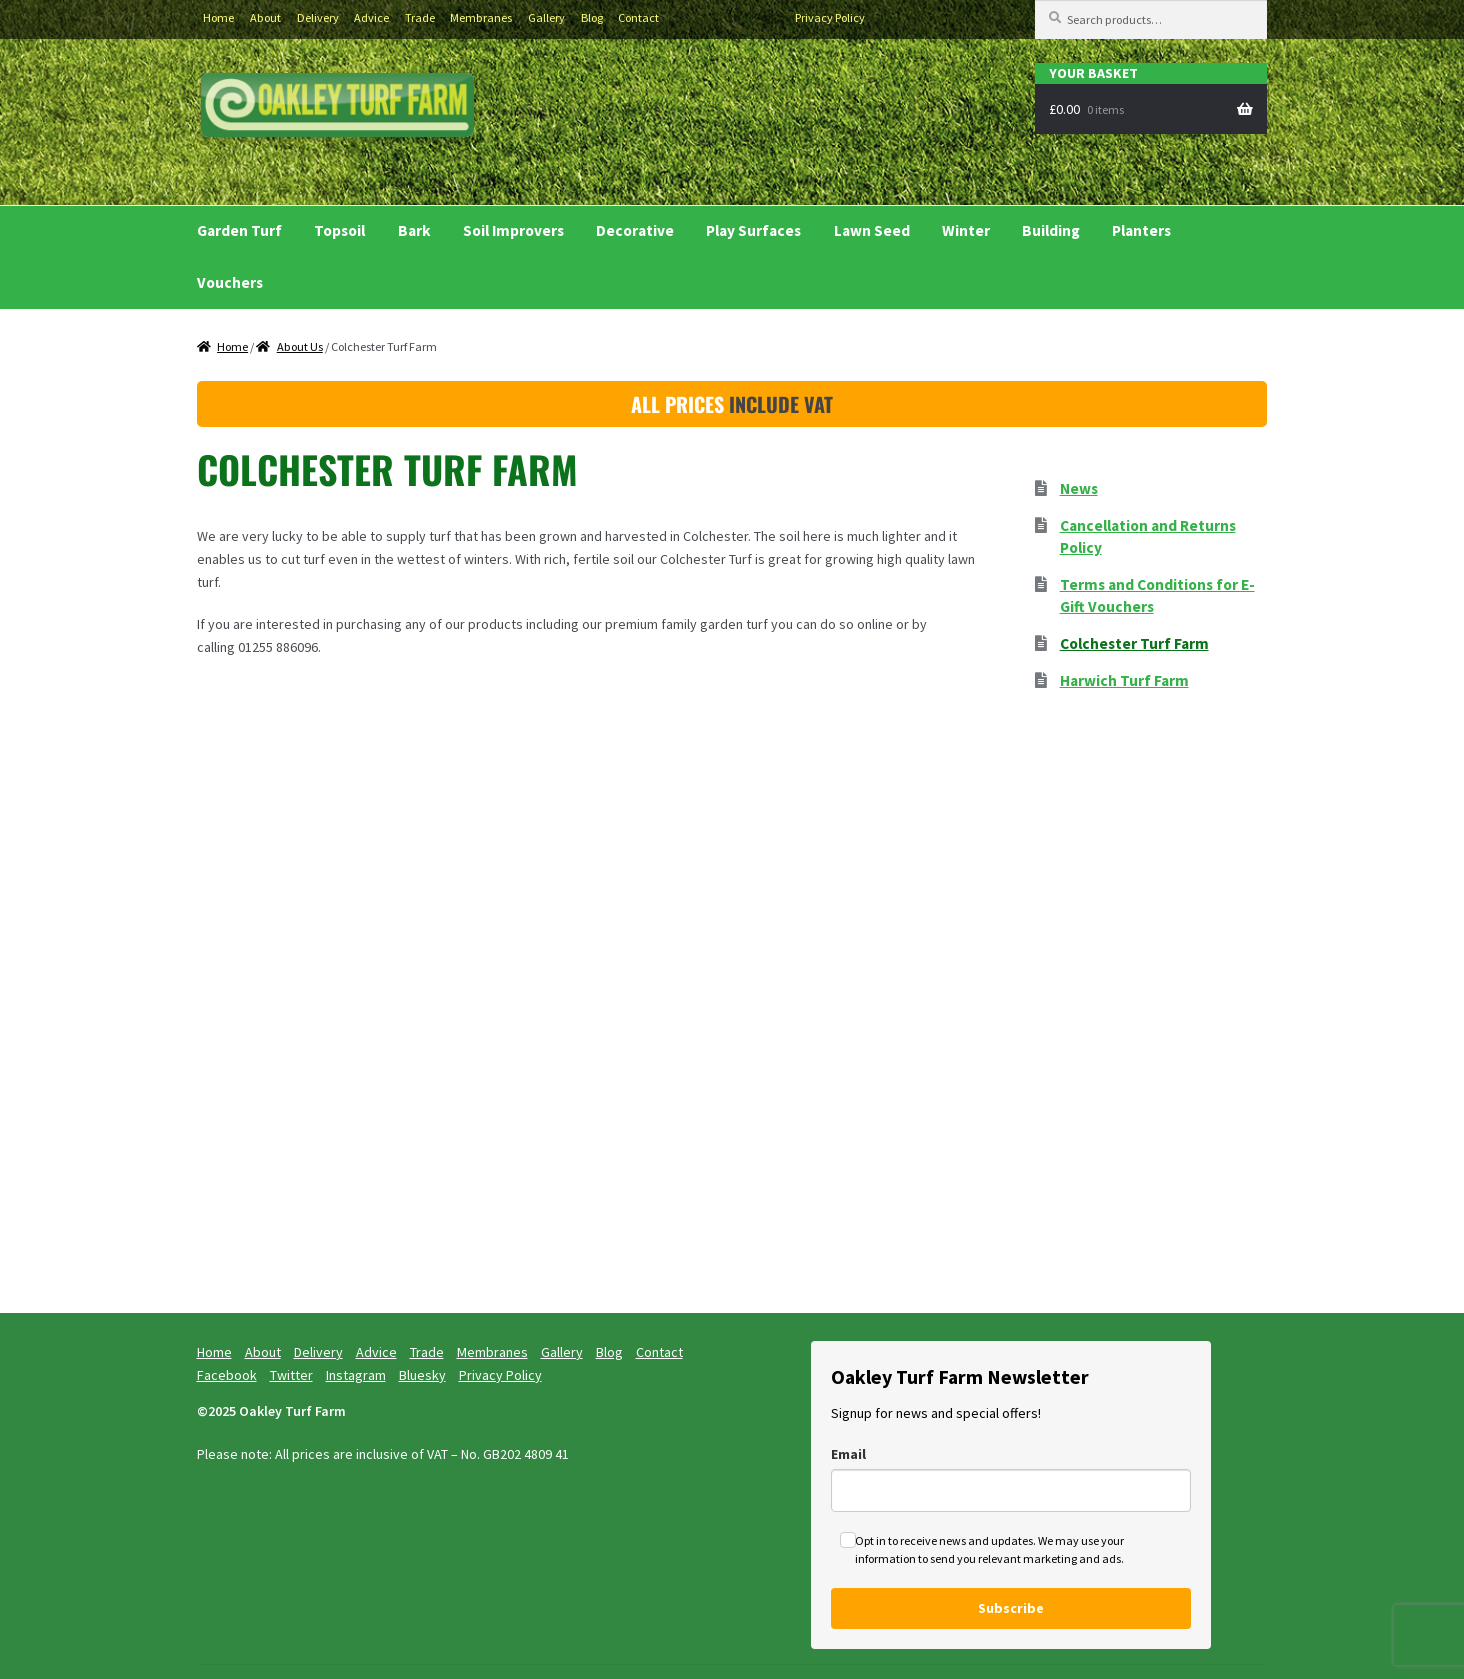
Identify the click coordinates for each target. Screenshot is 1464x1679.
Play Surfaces (753, 230)
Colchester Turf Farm (1134, 643)
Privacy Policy (830, 17)
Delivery (318, 17)
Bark (414, 230)
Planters (1141, 230)
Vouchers (230, 282)
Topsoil (339, 230)
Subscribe (1011, 1608)
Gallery (546, 17)
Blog (592, 17)
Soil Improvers (513, 230)
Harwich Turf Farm (1124, 680)
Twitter (712, 18)
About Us (300, 346)
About (265, 17)
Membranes (481, 17)
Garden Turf (239, 230)
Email (848, 1454)
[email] (1011, 1490)
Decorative (635, 230)
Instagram (742, 18)
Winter (966, 230)
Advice (371, 17)
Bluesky (772, 18)
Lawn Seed (872, 230)
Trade (420, 17)
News (1079, 488)
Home (218, 17)
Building (1051, 230)
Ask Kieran (881, 136)
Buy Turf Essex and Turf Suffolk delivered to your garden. (339, 108)
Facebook (682, 18)
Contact (638, 17)
